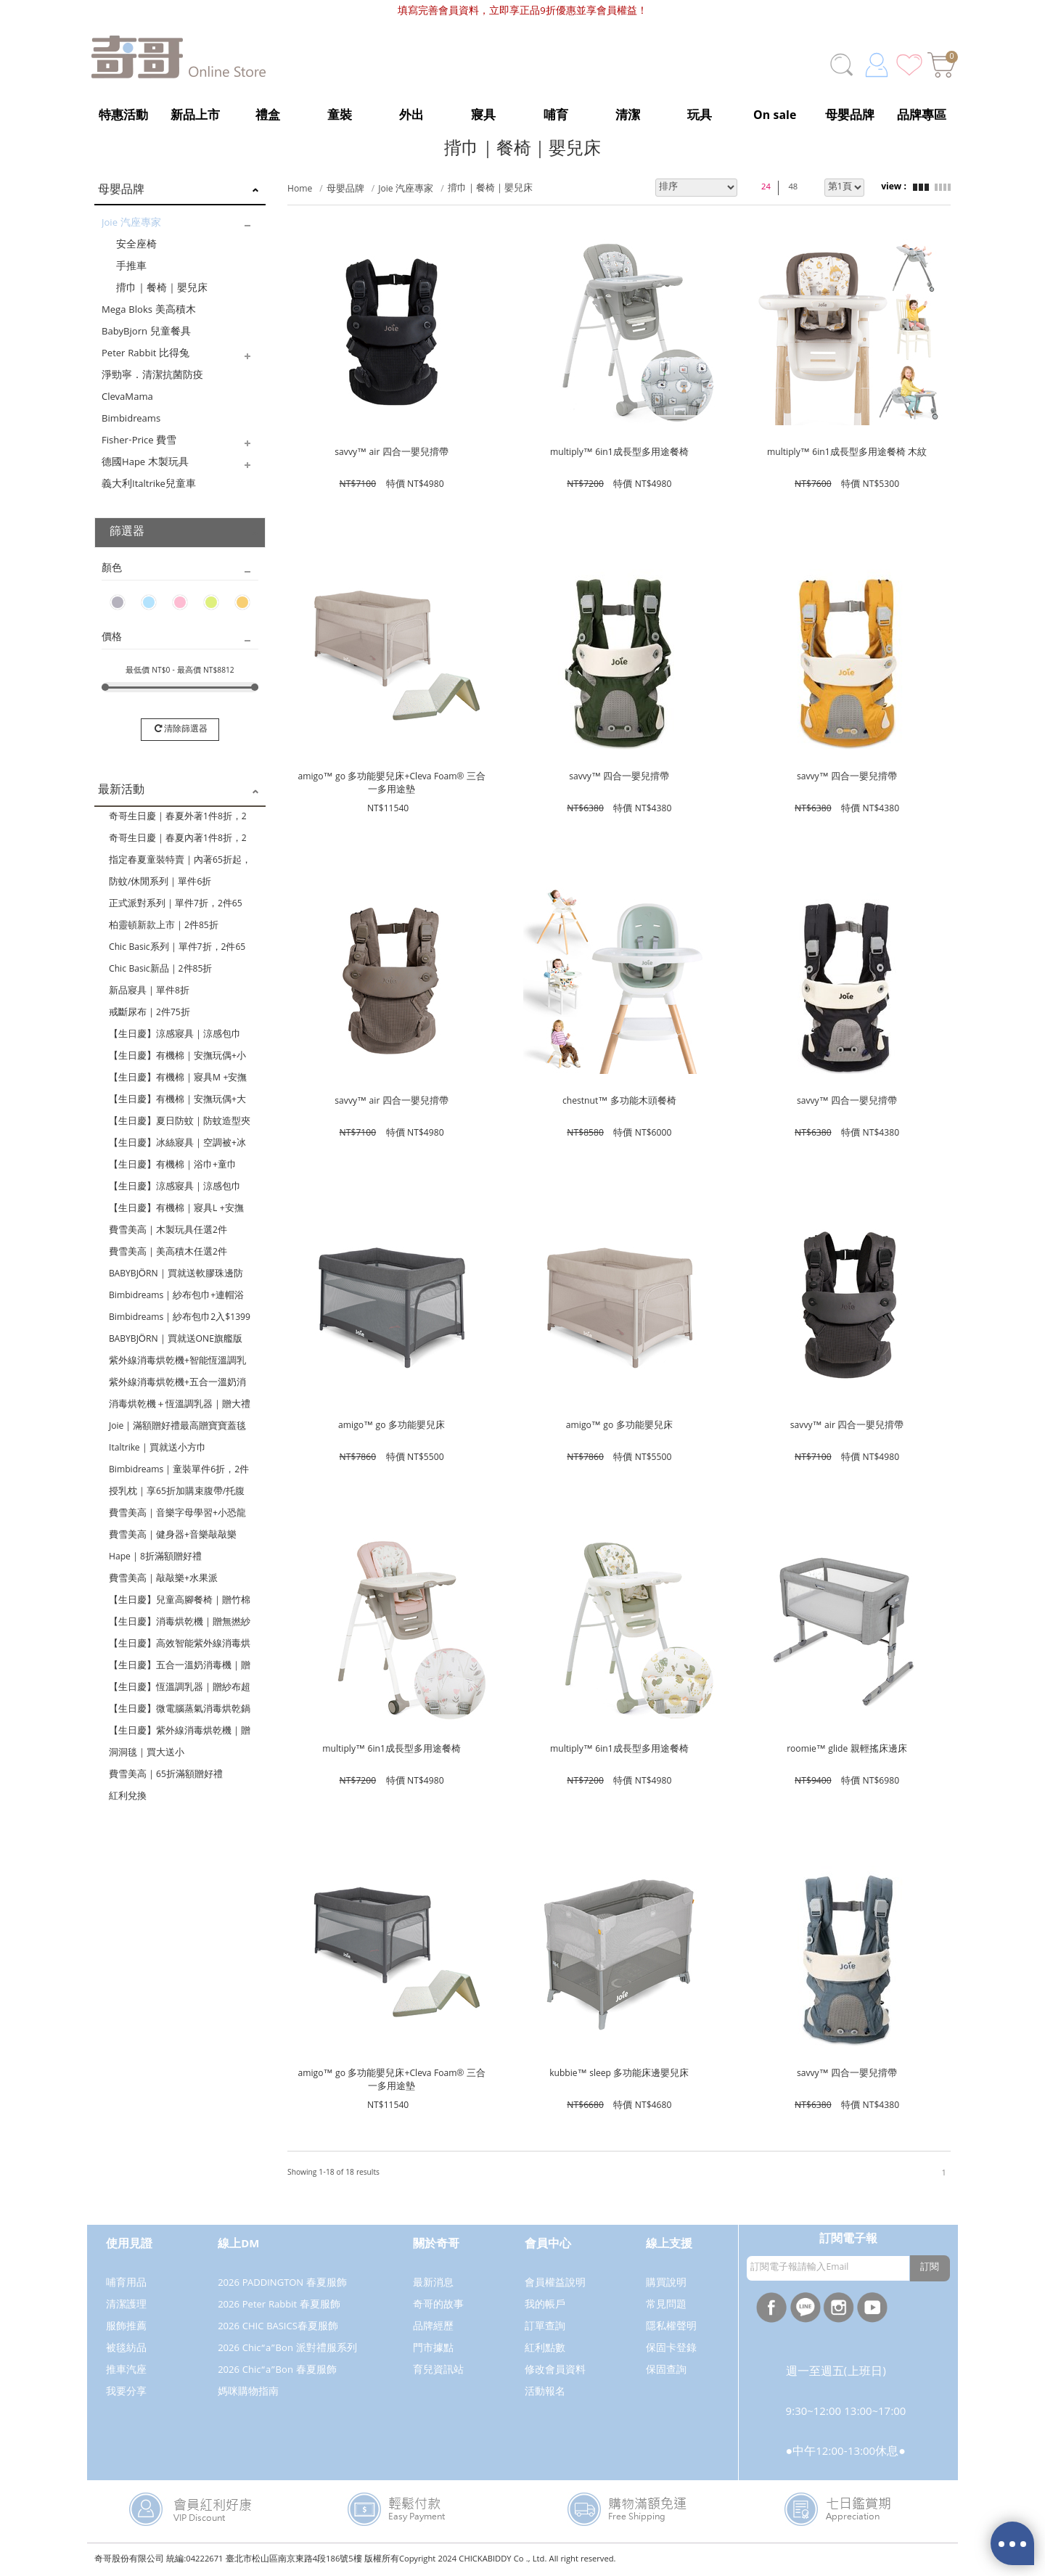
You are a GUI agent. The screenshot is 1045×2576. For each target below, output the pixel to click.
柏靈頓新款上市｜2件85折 (163, 926)
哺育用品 (126, 2284)
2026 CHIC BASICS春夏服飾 (278, 2327)
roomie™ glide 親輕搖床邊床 (846, 1749)
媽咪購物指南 (248, 2392)
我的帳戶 (545, 2305)
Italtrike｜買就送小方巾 (157, 1448)
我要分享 (126, 2392)
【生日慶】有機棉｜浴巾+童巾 (173, 1165)
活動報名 (545, 2392)
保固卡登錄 (671, 2349)
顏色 (112, 569)
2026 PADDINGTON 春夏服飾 (282, 2284)
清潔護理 (126, 2305)
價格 (112, 638)
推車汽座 (126, 2371)
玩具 (699, 116)
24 (766, 187)
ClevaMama (127, 398)
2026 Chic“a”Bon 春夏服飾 (277, 2371)
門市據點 (433, 2349)
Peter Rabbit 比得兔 (145, 354)
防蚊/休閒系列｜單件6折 (160, 882)
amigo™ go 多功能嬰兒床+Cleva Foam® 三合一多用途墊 (391, 782)
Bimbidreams (131, 419)
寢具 (483, 116)
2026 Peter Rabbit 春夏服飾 (279, 2305)
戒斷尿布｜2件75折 (149, 1013)
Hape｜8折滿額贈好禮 (155, 1557)
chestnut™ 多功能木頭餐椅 (619, 1101)
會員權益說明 (555, 2284)
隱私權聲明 (671, 2327)
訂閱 (929, 2268)
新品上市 (195, 116)
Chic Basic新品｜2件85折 (160, 969)
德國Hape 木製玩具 (145, 463)
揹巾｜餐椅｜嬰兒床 (162, 289)
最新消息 (433, 2284)
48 (793, 187)
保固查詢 (666, 2371)
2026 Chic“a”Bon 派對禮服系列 (287, 2349)
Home (299, 189)
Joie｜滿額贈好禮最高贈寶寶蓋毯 (177, 1427)
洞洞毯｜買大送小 (146, 1753)
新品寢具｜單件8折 (149, 991)
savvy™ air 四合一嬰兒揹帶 (391, 453)
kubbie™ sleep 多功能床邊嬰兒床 (619, 2074)
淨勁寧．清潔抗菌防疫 (152, 376)
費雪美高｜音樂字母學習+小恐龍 (177, 1514)
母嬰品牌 (849, 116)
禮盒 (267, 116)
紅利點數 (545, 2349)
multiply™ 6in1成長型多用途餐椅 (619, 453)
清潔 (627, 116)
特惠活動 (123, 116)
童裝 (339, 116)
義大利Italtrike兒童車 (149, 485)
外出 (411, 116)
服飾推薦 (126, 2327)
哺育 (556, 116)
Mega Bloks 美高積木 (149, 311)
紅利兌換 (128, 1797)
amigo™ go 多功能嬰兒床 (391, 1426)
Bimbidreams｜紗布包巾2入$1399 (179, 1318)
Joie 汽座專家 (131, 223)
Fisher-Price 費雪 (139, 441)
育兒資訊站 (438, 2371)
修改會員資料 (555, 2371)
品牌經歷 (433, 2327)
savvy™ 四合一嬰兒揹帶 (619, 777)
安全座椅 (136, 245)
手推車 (131, 267)
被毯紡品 (126, 2349)
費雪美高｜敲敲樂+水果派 (163, 1579)
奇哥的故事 (438, 2305)
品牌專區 (921, 116)
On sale (774, 116)
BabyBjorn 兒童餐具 (146, 332)
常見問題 (666, 2305)
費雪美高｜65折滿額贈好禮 (166, 1775)
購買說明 (666, 2284)
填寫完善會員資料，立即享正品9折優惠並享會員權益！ (522, 12)
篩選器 (127, 532)
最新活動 (121, 791)
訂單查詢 (545, 2327)
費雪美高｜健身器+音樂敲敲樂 (173, 1535)
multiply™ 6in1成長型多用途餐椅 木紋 (847, 453)
